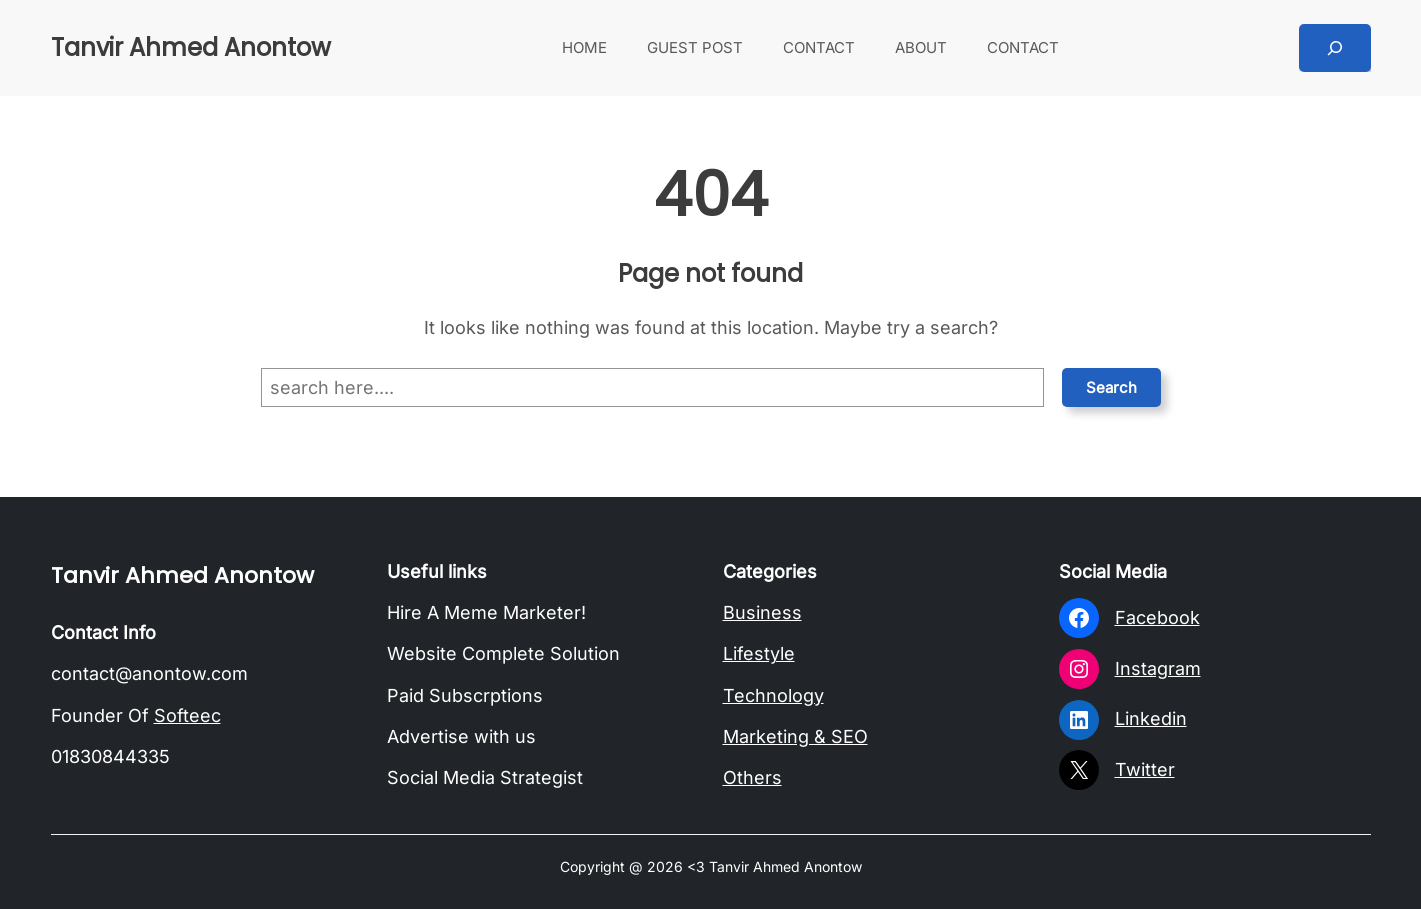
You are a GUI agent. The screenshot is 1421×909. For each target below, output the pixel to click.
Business (762, 612)
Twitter (1145, 769)
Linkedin (1151, 718)
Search (1111, 387)
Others (752, 777)
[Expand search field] (1335, 48)
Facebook (1157, 617)
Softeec (187, 715)
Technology (773, 695)
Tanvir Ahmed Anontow (191, 47)
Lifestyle (759, 653)
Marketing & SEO (795, 736)
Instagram (1158, 668)
